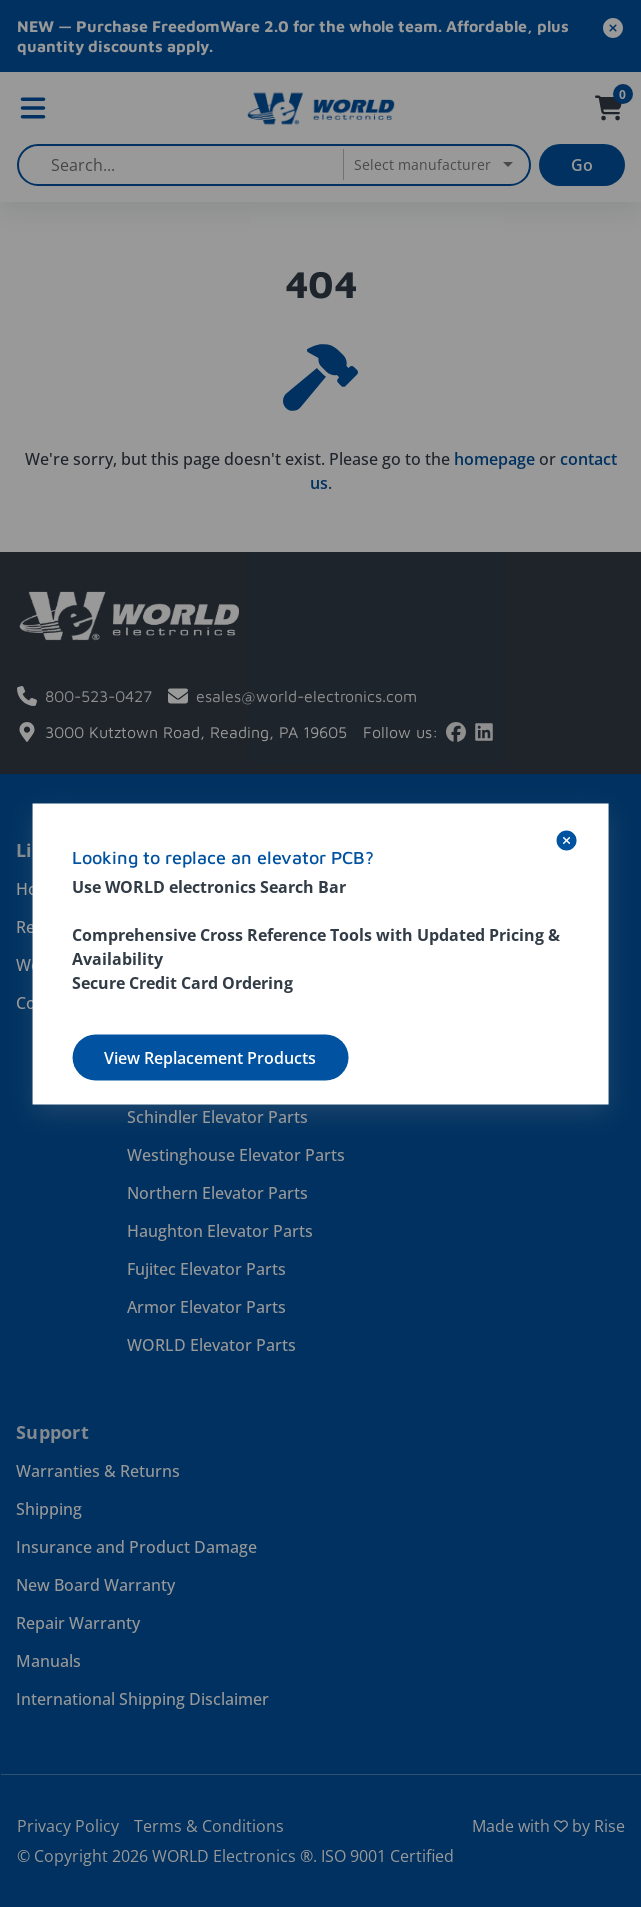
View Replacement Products (210, 1057)
